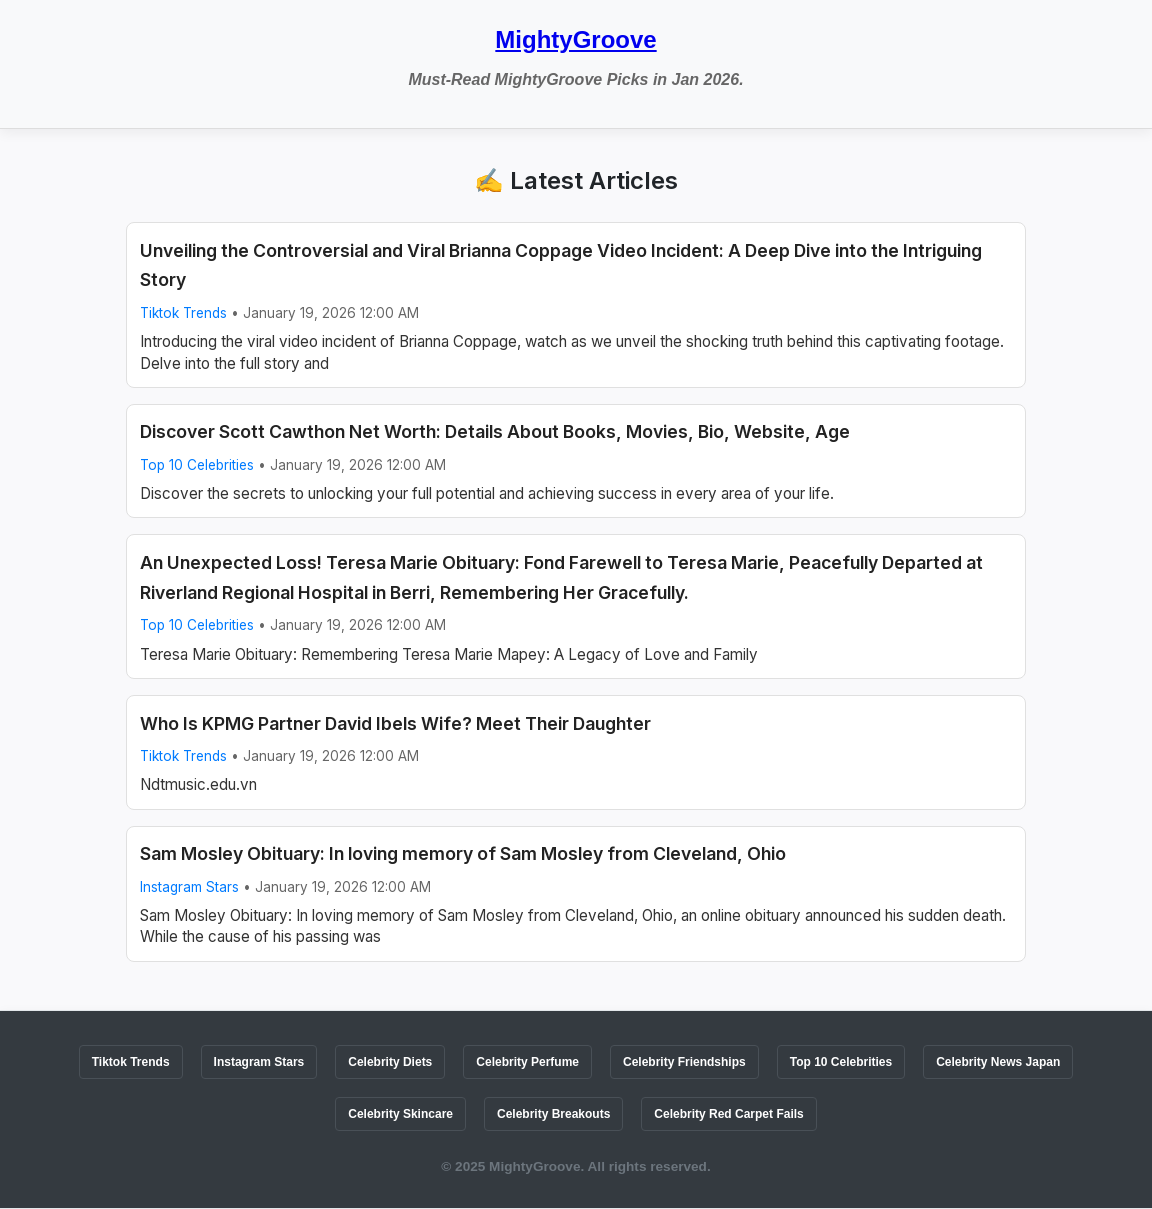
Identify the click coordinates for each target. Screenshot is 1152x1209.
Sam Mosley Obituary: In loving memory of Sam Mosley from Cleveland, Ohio (463, 853)
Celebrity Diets (390, 1062)
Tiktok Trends (183, 313)
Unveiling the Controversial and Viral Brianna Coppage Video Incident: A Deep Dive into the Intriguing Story (561, 265)
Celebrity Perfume (527, 1062)
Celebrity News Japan (998, 1062)
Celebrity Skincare (400, 1114)
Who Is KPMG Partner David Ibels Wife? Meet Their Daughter (395, 723)
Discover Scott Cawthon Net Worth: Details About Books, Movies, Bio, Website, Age (495, 431)
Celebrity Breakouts (553, 1114)
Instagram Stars (189, 887)
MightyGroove (575, 39)
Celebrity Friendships (684, 1062)
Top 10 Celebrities (197, 465)
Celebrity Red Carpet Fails (728, 1114)
